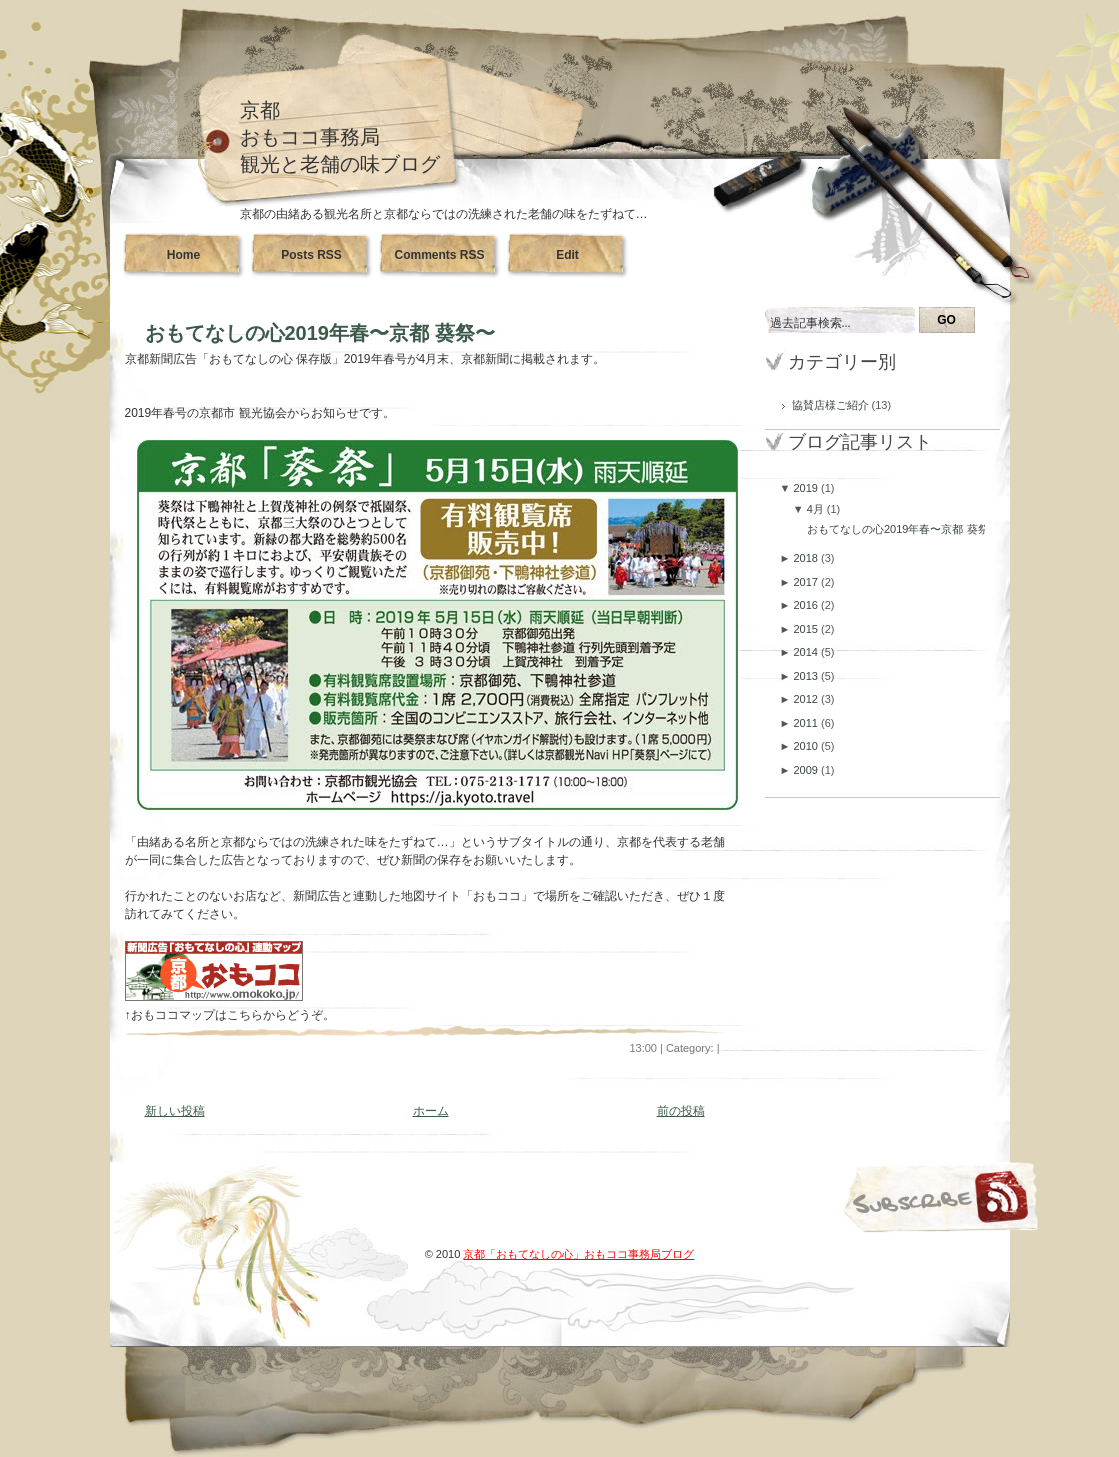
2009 (807, 770)
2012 (807, 699)
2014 (807, 652)
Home (183, 255)
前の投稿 (681, 1111)
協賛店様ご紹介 (832, 405)
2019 (807, 488)
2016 (807, 605)
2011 (807, 723)
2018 (807, 558)
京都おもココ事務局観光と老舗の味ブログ (340, 137)
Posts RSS (311, 255)
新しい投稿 (175, 1111)
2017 (807, 582)
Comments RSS (439, 255)
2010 (807, 746)
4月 (817, 509)
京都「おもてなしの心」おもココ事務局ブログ (578, 1254)
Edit (567, 255)
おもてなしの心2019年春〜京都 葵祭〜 (320, 333)
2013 (807, 676)
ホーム (431, 1111)
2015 (807, 629)
